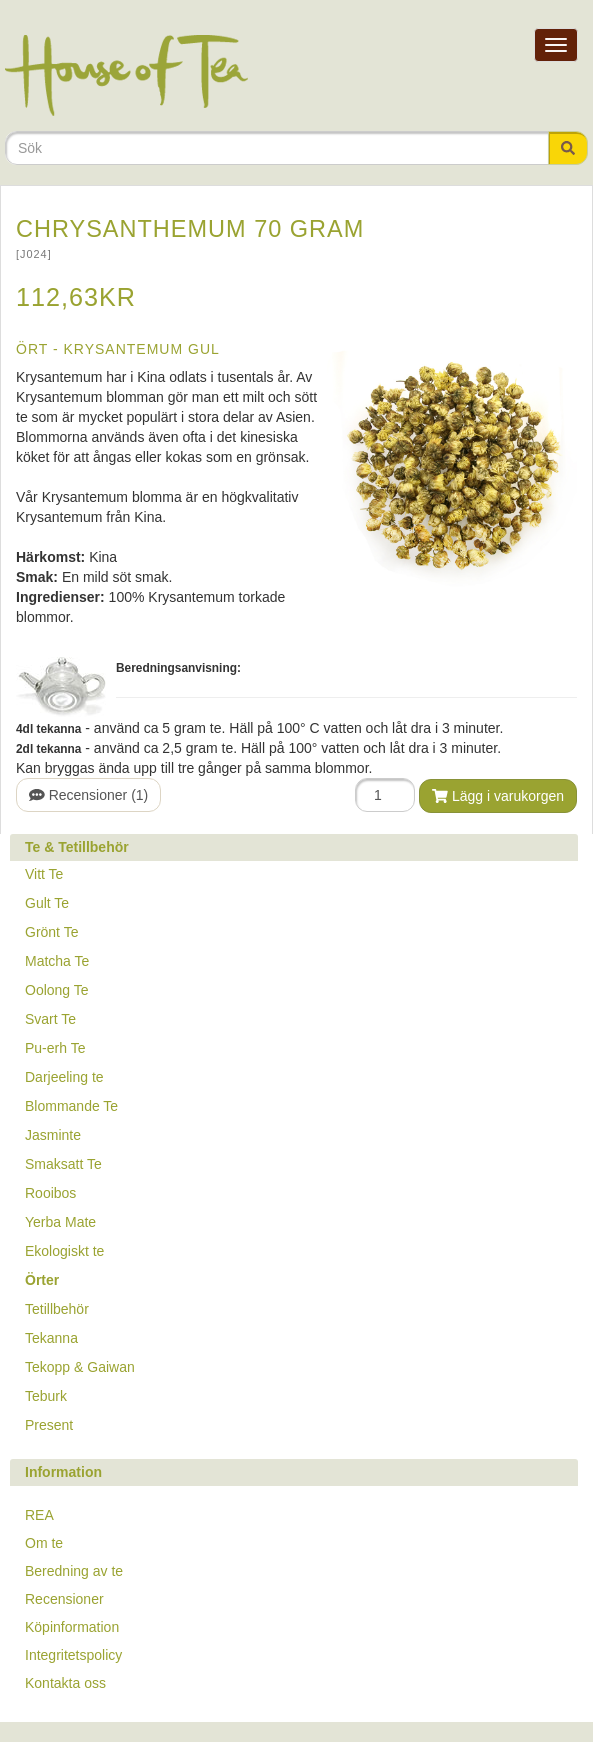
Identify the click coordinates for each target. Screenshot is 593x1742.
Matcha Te (57, 961)
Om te (44, 1543)
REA (39, 1515)
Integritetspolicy (73, 1655)
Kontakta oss (65, 1683)
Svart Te (50, 1019)
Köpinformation (72, 1627)
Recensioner (64, 1599)
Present (49, 1425)
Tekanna (51, 1338)
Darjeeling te (64, 1077)
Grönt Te (51, 932)
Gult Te (47, 903)
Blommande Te (71, 1106)
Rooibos (50, 1193)
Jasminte (53, 1135)
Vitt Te (44, 874)
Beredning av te (74, 1571)
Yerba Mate (60, 1222)
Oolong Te (57, 990)
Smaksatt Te (63, 1164)
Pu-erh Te (55, 1048)
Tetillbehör (57, 1309)
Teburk (46, 1396)
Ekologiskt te (64, 1251)
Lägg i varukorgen (498, 796)
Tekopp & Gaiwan (80, 1367)
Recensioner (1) (88, 795)
